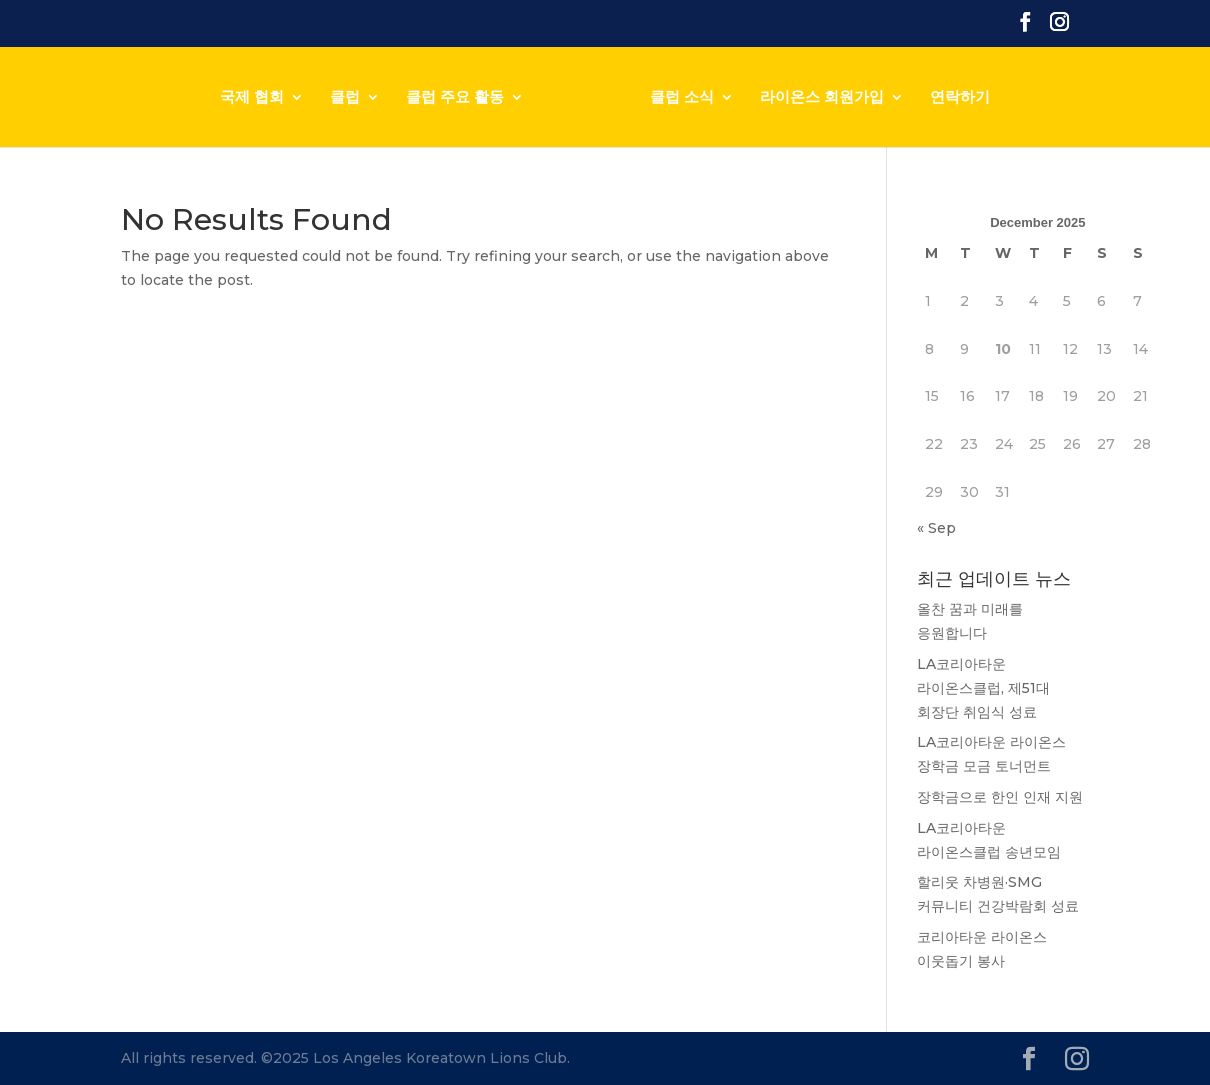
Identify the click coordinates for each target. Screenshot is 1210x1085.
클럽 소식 (682, 98)
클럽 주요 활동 (455, 98)
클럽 (345, 98)
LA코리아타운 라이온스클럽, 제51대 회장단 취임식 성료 (983, 688)
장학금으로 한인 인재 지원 (1000, 797)
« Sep (936, 528)
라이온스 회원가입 (822, 98)
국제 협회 (252, 98)
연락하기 (960, 98)
